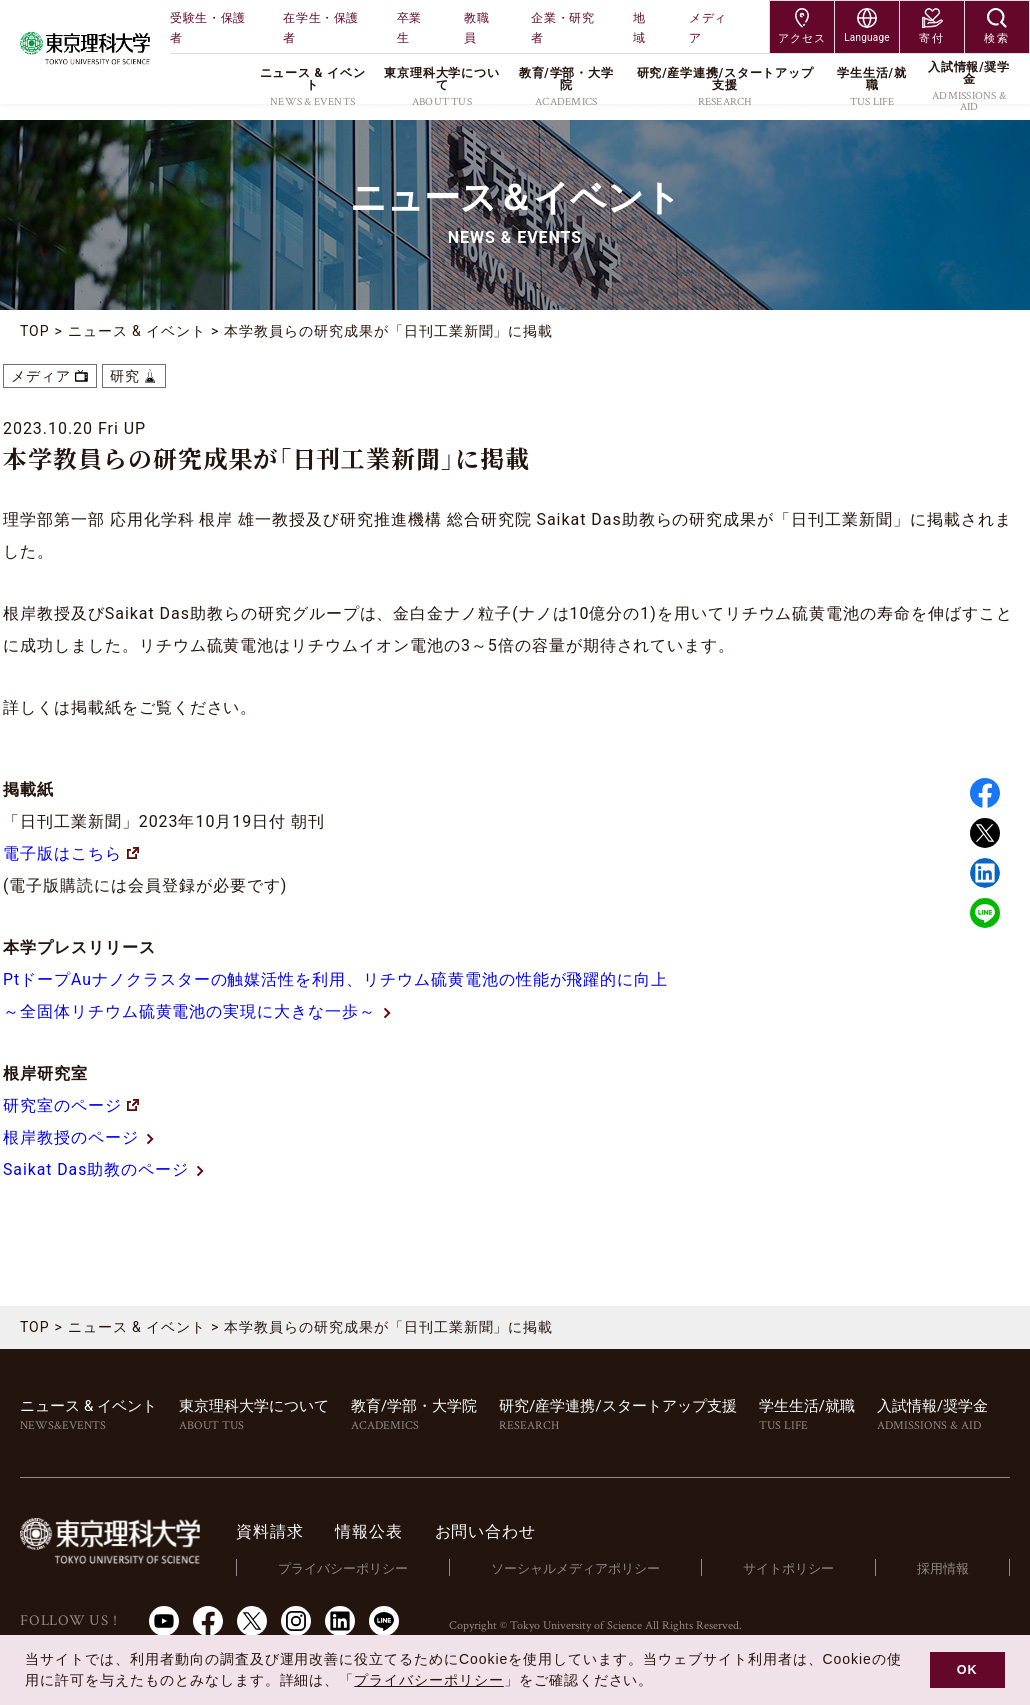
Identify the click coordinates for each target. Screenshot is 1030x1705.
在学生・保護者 (321, 28)
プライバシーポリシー (346, 1567)
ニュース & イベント (137, 331)
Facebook (985, 793)
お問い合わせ (488, 1531)
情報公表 (372, 1531)
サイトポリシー (789, 1567)
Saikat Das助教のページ (96, 1169)
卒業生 (409, 28)
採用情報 (943, 1567)
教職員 (476, 28)
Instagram (296, 1620)
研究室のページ (71, 1105)
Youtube (164, 1620)
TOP (35, 331)
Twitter (985, 833)
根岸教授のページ (71, 1137)
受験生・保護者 (208, 28)
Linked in (985, 873)
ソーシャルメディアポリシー (577, 1567)
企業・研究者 (562, 28)
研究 (125, 376)
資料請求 (273, 1531)
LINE (985, 913)
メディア (708, 28)
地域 (639, 28)
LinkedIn (340, 1620)
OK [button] (967, 1670)
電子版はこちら (71, 853)
